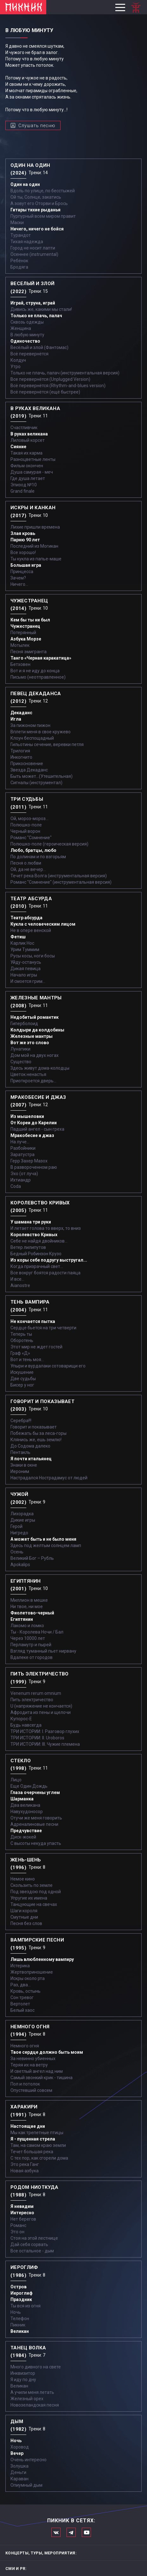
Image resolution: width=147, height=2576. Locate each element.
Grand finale (22, 491)
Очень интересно (28, 2459)
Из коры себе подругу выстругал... (48, 1260)
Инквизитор (22, 2373)
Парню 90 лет (25, 539)
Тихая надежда (26, 241)
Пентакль (20, 1452)
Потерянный (23, 632)
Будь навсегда (26, 1725)
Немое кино (22, 1878)
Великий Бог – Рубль (32, 1558)
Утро (15, 366)
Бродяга (19, 267)
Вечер (16, 2453)
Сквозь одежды (27, 322)
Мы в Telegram (71, 2532)
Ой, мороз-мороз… (29, 818)
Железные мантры (31, 1036)
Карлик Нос (22, 943)
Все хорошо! (23, 552)
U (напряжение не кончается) (41, 1706)
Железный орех (26, 2398)
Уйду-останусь (25, 962)
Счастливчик (23, 427)
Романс (18, 2225)
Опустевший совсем (31, 2090)
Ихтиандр (20, 1179)
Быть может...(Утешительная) (41, 776)
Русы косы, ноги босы (32, 955)
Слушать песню (36, 125)
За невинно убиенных (32, 2058)
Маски (17, 222)
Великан (19, 2331)
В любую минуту (27, 334)
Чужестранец (25, 626)
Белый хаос (22, 2010)
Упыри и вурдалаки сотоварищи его (48, 1365)
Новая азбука (24, 2170)
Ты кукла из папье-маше (35, 558)
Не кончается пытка (32, 1321)
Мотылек (19, 645)
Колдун (18, 360)
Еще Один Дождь (29, 1786)
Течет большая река (31, 2151)
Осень (16, 1551)
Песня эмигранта (28, 651)
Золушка (19, 2466)
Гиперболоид (24, 1023)
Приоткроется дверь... (33, 1080)
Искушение (22, 1372)
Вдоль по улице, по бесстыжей (42, 190)
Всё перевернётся (29, 353)
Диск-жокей (23, 1837)
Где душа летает (27, 478)
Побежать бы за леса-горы (38, 1433)
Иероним (19, 1471)
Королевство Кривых (33, 1234)
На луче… (19, 1141)
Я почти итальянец (31, 1458)
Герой (16, 1526)
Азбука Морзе (25, 638)
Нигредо (19, 1532)
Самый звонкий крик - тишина (41, 2077)
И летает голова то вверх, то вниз (45, 1228)
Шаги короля (23, 1910)
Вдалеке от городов (31, 1657)
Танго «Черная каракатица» (40, 658)
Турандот (20, 235)
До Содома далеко (30, 1446)
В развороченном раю (33, 1167)
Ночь (15, 2312)
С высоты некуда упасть (35, 1843)
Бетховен (20, 664)
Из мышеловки (27, 1116)
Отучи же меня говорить (36, 1817)
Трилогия (20, 750)
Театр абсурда (26, 917)
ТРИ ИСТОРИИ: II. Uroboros (37, 1737)
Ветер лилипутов (28, 1247)
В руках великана (29, 433)
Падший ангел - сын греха (37, 1129)
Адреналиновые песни (34, 1824)
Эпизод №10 (23, 484)
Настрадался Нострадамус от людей (48, 1477)
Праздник (21, 2299)
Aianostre (20, 1285)
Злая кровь (22, 533)
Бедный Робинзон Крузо (35, 1253)
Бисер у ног (22, 1384)
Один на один (25, 184)
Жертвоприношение (31, 1972)
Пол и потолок (25, 2083)
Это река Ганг (24, 2164)
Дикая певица (25, 968)
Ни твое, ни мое (26, 1606)
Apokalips (20, 1564)
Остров (18, 2286)
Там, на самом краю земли (38, 2145)
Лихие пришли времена (35, 527)
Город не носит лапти (32, 247)
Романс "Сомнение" (31, 837)
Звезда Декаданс (29, 769)
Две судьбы (23, 1378)
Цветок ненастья (28, 1074)
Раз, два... (20, 1984)
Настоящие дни (27, 2126)
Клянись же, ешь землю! (35, 1439)
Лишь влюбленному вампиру (42, 1959)
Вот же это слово (29, 1042)
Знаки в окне (23, 1465)
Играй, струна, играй (32, 302)
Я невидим (22, 2206)
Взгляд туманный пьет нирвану (43, 1651)
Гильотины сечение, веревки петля (47, 744)
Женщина (20, 328)
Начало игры (23, 974)
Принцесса (21, 571)
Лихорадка (22, 1513)
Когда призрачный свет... (36, 1266)
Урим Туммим (24, 949)
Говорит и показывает (33, 1426)
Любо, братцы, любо (33, 850)
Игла (15, 719)
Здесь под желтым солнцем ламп (45, 1545)
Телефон (19, 2318)
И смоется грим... (27, 981)
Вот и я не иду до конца (35, 670)
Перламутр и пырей (30, 1644)
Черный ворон (25, 831)
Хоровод (19, 2446)
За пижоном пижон (30, 725)
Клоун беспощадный (32, 738)
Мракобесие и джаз (32, 1135)
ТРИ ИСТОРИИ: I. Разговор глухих (44, 1731)
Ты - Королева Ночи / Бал (36, 1631)
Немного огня (24, 2045)
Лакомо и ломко (27, 1625)
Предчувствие (26, 1830)
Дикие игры (22, 1520)
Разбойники (22, 1148)
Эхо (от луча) (24, 1173)
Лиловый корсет (27, 440)
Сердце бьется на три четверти (43, 1327)
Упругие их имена (28, 1898)
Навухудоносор (26, 1811)
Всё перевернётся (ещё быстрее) (45, 391)
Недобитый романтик (34, 1017)
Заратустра (22, 1154)
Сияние (18, 446)
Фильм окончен (26, 465)
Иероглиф (21, 2293)
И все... (17, 1279)
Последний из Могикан (34, 546)
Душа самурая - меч (31, 472)
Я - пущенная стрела (32, 2138)
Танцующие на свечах (33, 1904)
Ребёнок (19, 260)
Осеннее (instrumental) (34, 254)
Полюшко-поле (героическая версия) (49, 843)
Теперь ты (21, 1334)
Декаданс (21, 712)
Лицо (16, 1779)
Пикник (17, 2324)
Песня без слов (26, 1923)
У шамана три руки (30, 1221)
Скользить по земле (31, 1885)
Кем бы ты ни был (30, 619)
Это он (17, 2231)
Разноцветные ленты (32, 459)
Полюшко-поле (26, 824)
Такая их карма (26, 453)
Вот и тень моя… (27, 1359)
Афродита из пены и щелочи (40, 1712)
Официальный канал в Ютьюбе (86, 2532)
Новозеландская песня (34, 2405)
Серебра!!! (20, 1420)
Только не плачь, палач (36, 315)
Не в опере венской (30, 930)
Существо (20, 1061)
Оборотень (21, 1340)
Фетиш (18, 936)
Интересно (22, 2212)
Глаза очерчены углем (35, 1792)
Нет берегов (23, 2219)
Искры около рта (27, 1978)
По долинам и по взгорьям (38, 856)
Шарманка (22, 1798)
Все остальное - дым (32, 2250)
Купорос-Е (21, 1718)
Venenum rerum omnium (35, 1693)
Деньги (18, 2472)
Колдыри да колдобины (37, 1029)
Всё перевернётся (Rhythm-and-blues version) (57, 385)
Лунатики (20, 1049)
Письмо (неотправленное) (38, 677)
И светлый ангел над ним (36, 2071)
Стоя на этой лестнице (34, 2238)
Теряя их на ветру (29, 2064)
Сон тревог (22, 1997)
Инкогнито (21, 757)
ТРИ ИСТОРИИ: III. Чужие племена (45, 1744)
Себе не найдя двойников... (38, 1240)
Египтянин (21, 1619)
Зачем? (18, 577)
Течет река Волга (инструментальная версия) (58, 875)
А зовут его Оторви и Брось (39, 203)
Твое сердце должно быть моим (46, 2052)
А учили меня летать (32, 2392)
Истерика (20, 1965)
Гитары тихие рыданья (35, 209)
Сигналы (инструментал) (36, 782)
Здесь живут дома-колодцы (39, 1068)
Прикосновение (26, 763)
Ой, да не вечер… (28, 869)
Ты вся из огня (25, 2305)
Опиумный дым (26, 2485)
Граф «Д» (20, 1353)
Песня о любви (25, 863)
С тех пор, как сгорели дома (39, 2158)
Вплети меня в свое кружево (40, 731)
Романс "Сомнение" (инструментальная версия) (61, 882)
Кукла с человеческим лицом (42, 924)
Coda (15, 1186)
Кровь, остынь (25, 1991)
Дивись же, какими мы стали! (41, 309)
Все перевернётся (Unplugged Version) (50, 379)
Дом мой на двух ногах (34, 1055)
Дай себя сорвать (29, 2244)
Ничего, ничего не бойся (37, 228)
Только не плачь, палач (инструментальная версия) (64, 372)
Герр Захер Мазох (29, 1160)
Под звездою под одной (35, 1891)
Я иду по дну (23, 2379)
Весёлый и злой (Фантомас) (39, 347)
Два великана (25, 1805)
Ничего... (19, 584)
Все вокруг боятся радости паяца (45, 1272)
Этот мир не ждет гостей (36, 1346)
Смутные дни (24, 1917)
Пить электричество (31, 1699)
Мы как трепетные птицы (36, 2132)
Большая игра (25, 565)
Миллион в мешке (29, 1600)
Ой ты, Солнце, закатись (35, 197)
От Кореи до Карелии (33, 1122)
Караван (19, 2478)
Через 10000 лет (27, 1638)
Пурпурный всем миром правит (43, 216)
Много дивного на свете (35, 2366)
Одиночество (25, 341)
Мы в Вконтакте (56, 2532)
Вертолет (20, 2003)
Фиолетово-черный (32, 1612)
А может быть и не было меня (43, 1539)
